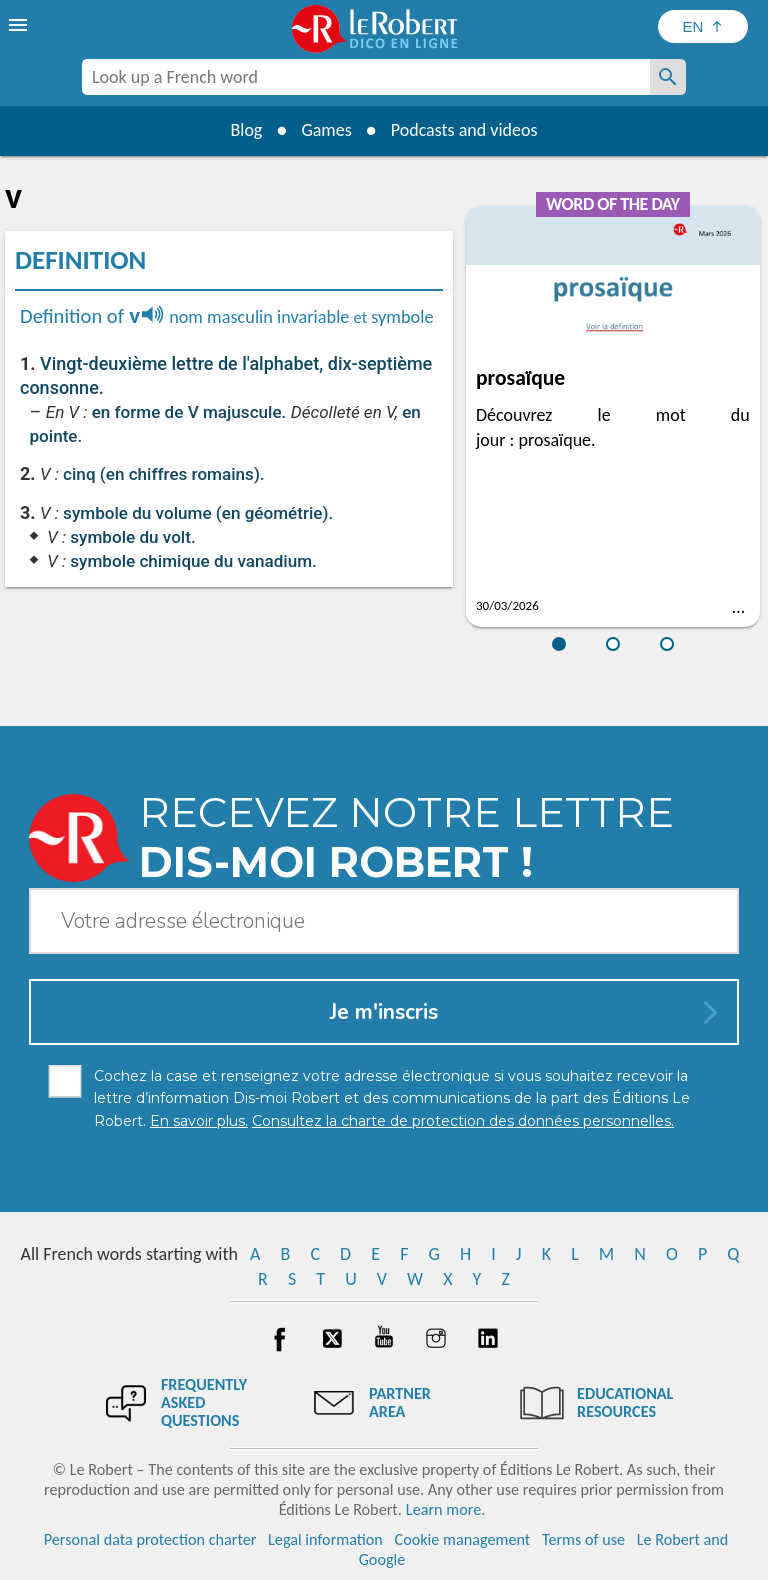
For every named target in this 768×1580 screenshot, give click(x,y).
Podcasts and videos (464, 130)
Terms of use (583, 1539)
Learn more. (445, 1509)
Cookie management (463, 1539)
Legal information (325, 1539)
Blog (246, 130)
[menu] (20, 25)
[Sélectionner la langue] (703, 26)
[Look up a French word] (668, 77)
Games (326, 130)
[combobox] (366, 77)
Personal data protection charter (150, 1539)
